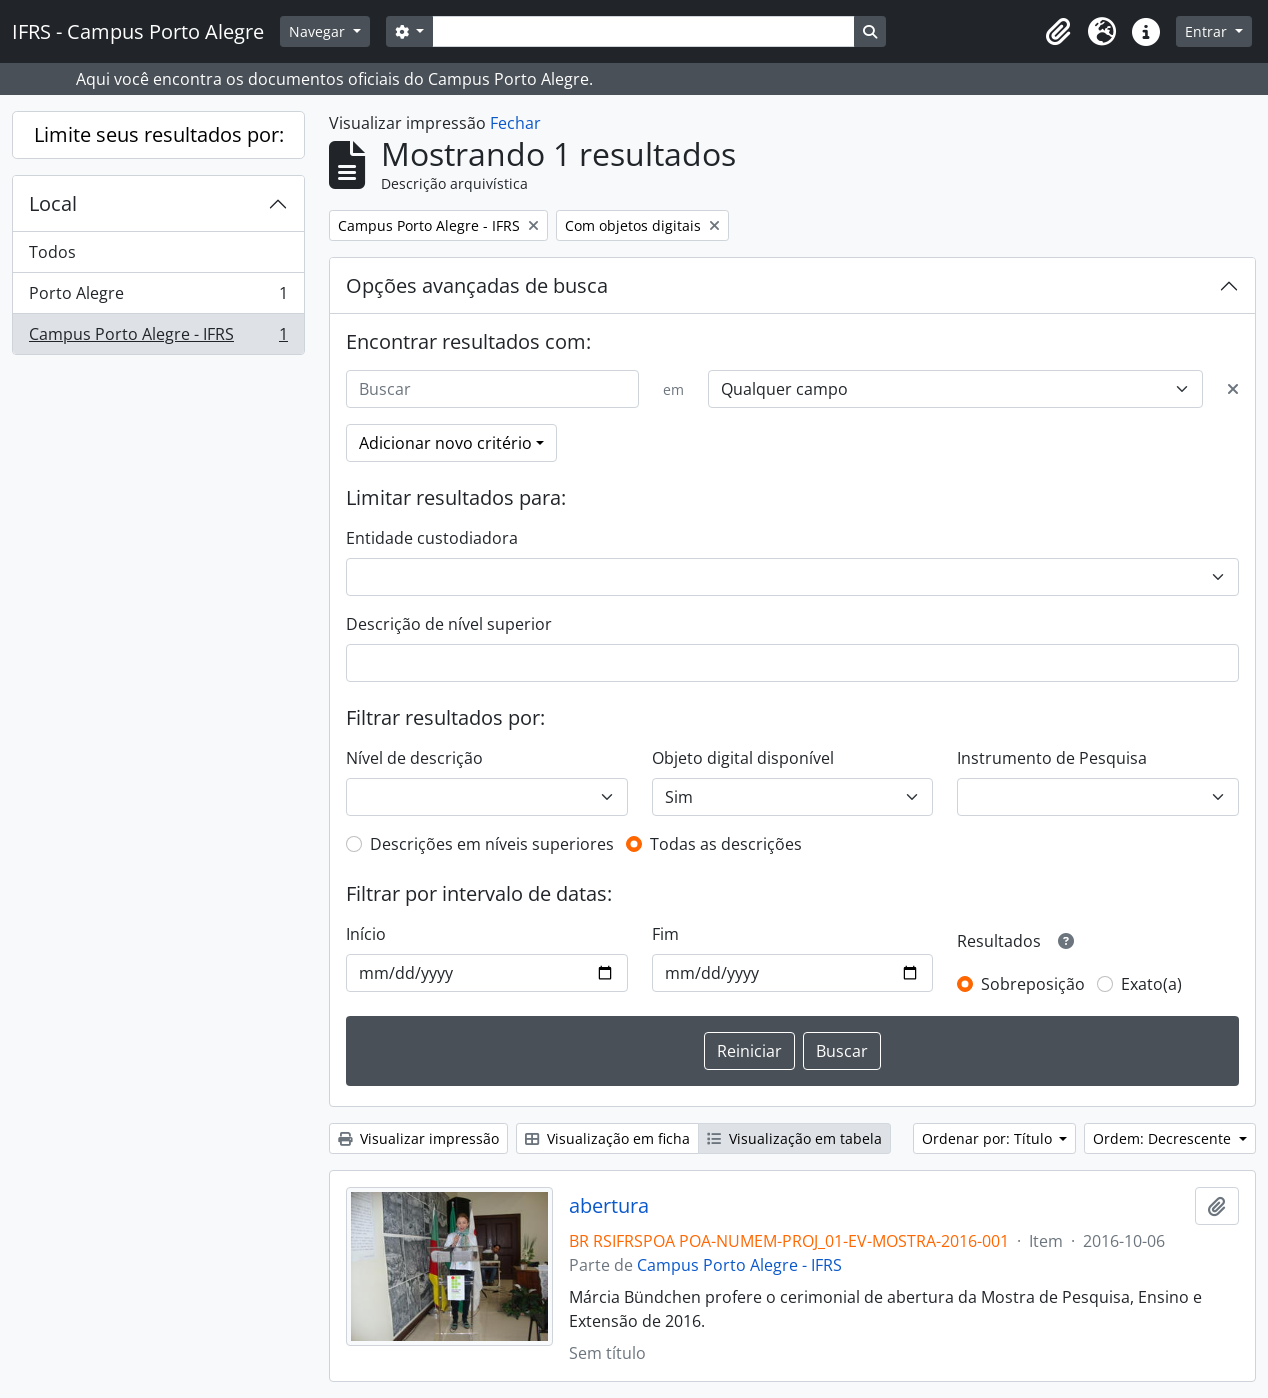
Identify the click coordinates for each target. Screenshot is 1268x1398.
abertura (609, 1206)
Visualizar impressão (418, 1138)
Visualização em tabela (794, 1138)
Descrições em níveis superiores (492, 844)
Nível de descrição (414, 758)
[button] (1058, 32)
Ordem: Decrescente (1164, 1138)
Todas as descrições (726, 844)
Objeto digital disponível (743, 758)
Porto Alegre (158, 297)
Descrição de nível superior (449, 624)
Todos (52, 252)
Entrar (1208, 31)
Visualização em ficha (607, 1138)
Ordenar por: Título (989, 1138)
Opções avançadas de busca (477, 285)
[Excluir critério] (1233, 389)
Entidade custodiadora (432, 538)
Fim (665, 934)
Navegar (319, 31)
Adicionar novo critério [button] (445, 443)
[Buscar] (492, 389)
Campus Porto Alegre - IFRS (158, 338)
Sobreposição (1033, 984)
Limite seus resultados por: (159, 134)
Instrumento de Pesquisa (1052, 758)
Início (366, 934)
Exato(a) (1151, 984)
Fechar (515, 123)
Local (53, 203)
